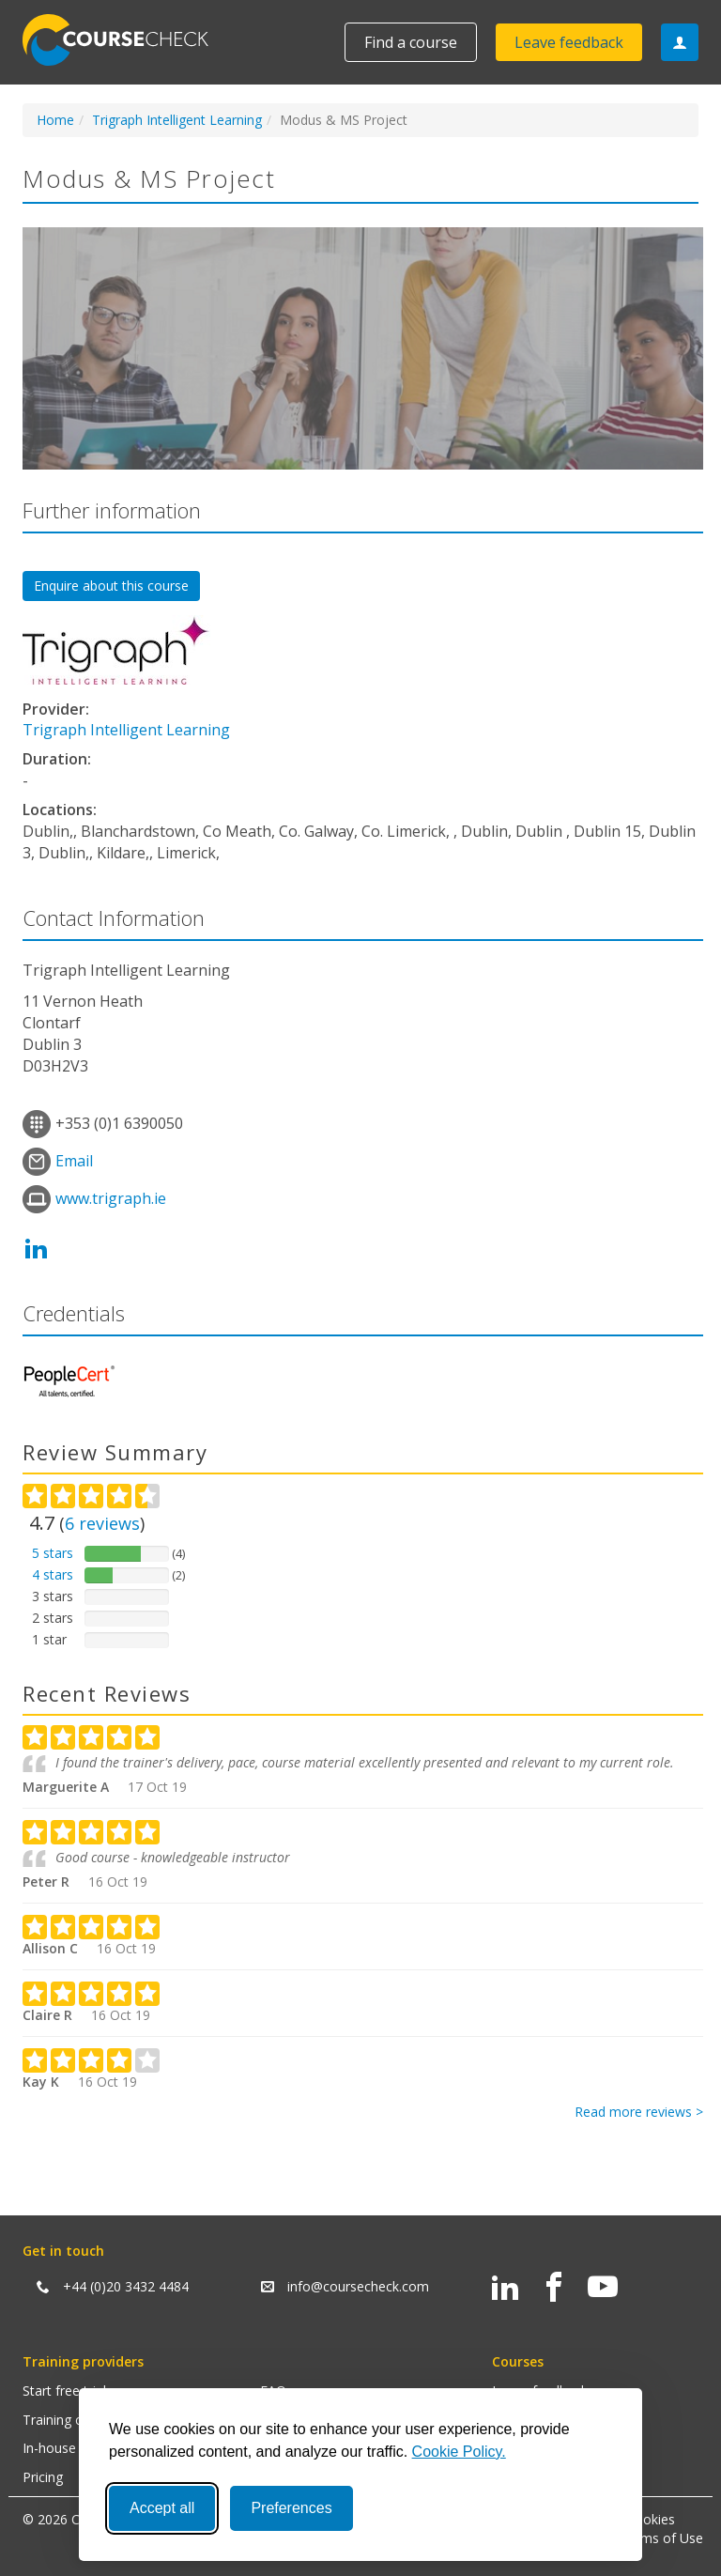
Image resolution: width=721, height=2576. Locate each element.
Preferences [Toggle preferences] (291, 2508)
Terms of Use (661, 2538)
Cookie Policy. (459, 2452)
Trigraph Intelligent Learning (177, 120)
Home (55, 120)
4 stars (52, 1574)
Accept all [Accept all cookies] (162, 2508)
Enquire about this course (111, 585)
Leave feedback (568, 42)
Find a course (410, 42)
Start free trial (64, 2390)
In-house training (74, 2448)
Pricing (43, 2477)
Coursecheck (126, 40)
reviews (102, 1523)
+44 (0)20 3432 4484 (126, 2286)
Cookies (650, 2519)
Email (74, 1160)
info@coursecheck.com (358, 2286)
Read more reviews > (639, 2112)
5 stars (52, 1553)
